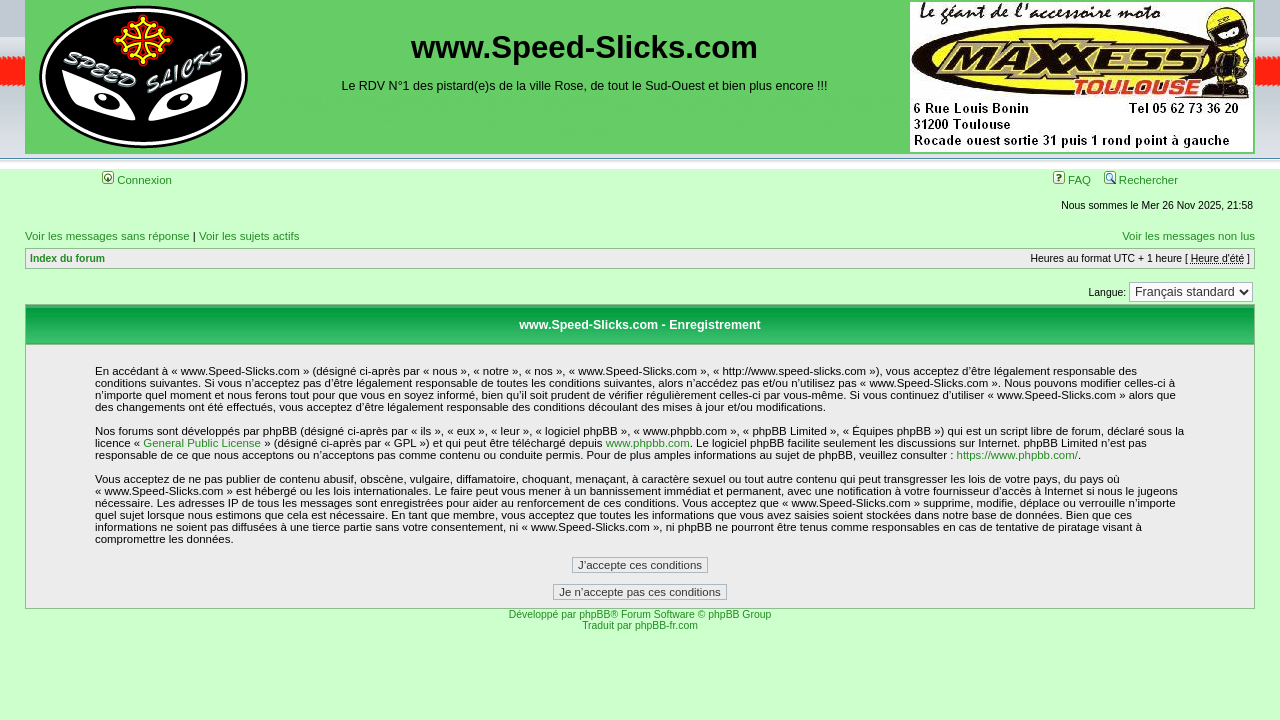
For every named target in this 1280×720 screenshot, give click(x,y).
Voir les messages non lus (1188, 236)
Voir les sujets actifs (249, 236)
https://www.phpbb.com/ (1017, 455)
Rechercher (1141, 180)
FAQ (1072, 180)
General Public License (202, 443)
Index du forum (67, 258)
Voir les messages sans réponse (107, 236)
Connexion (137, 180)
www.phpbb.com (648, 443)
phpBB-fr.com (666, 625)
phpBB (594, 614)
